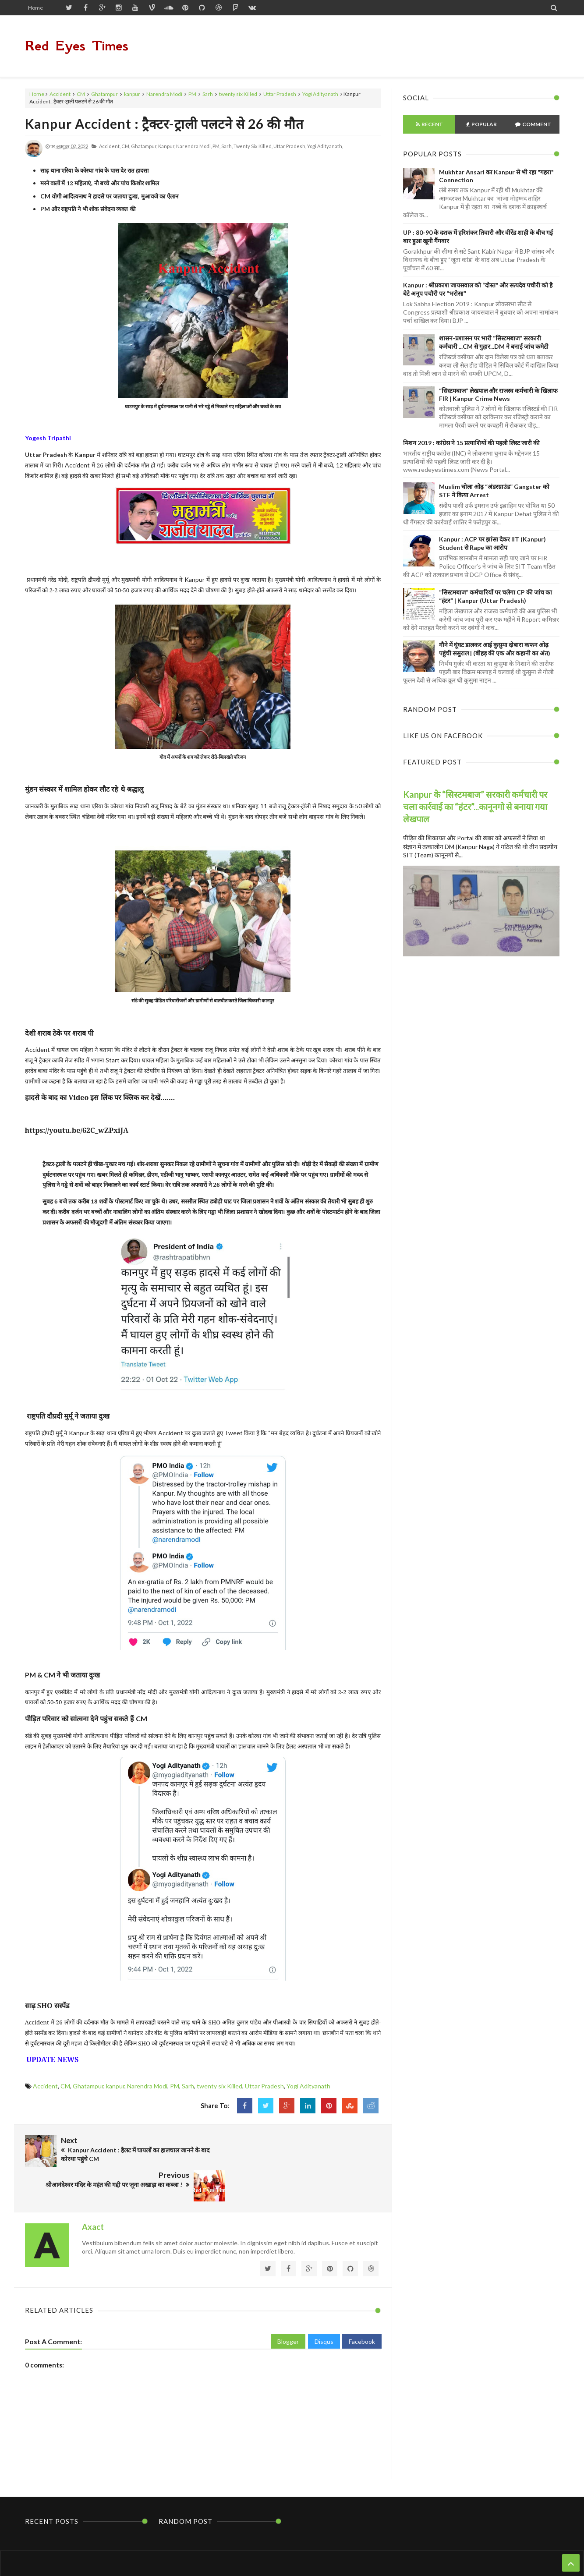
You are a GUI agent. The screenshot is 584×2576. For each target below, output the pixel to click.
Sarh (207, 94)
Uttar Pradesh (279, 94)
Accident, (109, 146)
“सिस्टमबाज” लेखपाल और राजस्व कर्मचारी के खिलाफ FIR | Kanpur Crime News (498, 394)
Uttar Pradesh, (289, 146)
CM (81, 94)
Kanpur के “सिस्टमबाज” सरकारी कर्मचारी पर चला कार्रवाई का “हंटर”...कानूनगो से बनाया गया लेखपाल (475, 806)
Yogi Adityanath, (325, 146)
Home (35, 7)
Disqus (324, 2303)
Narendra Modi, (194, 146)
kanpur (132, 94)
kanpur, (166, 146)
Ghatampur (104, 94)
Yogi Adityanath (320, 94)
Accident (60, 94)
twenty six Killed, (253, 146)
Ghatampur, (144, 146)
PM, (216, 146)
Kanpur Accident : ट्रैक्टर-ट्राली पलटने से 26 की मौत (164, 123)
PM (192, 94)
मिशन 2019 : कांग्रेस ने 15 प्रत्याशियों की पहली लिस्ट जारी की (471, 442)
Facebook (362, 2303)
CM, (125, 146)
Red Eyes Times (76, 46)
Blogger (288, 2303)
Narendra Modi (164, 94)
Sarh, (227, 146)
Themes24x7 (375, 2552)
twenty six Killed (238, 94)
